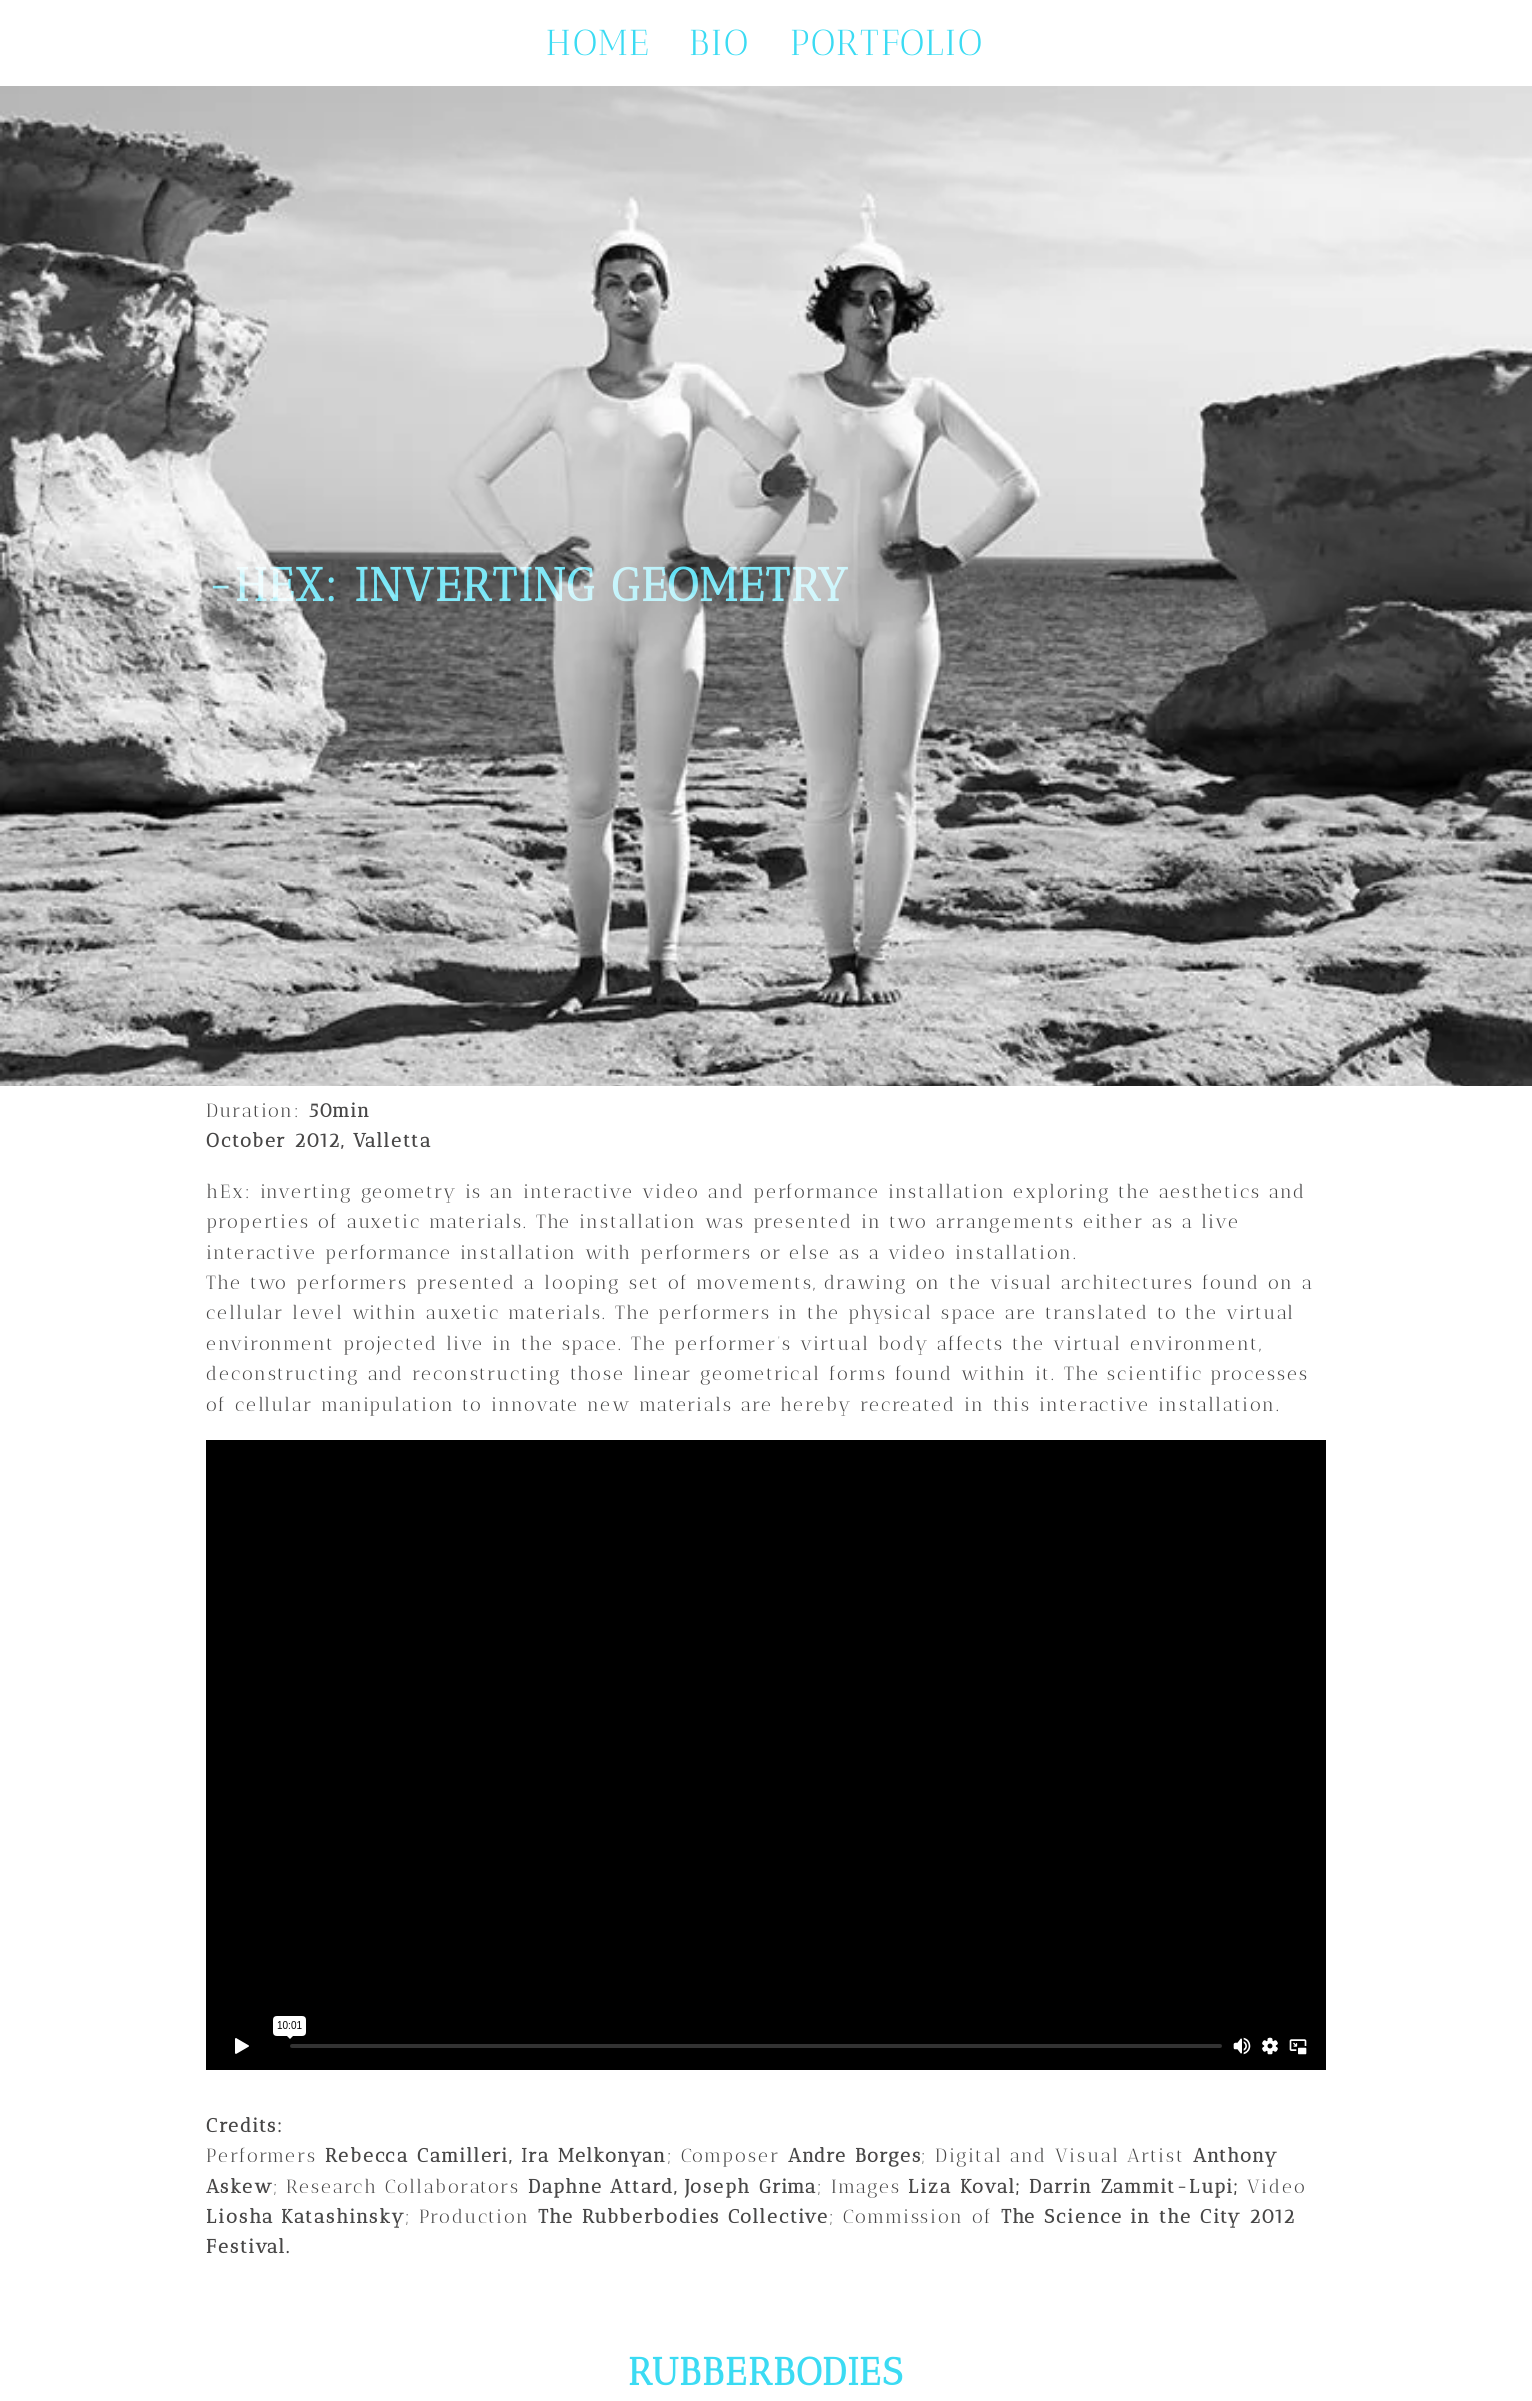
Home (598, 42)
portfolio (887, 42)
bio (719, 42)
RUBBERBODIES (766, 2372)
